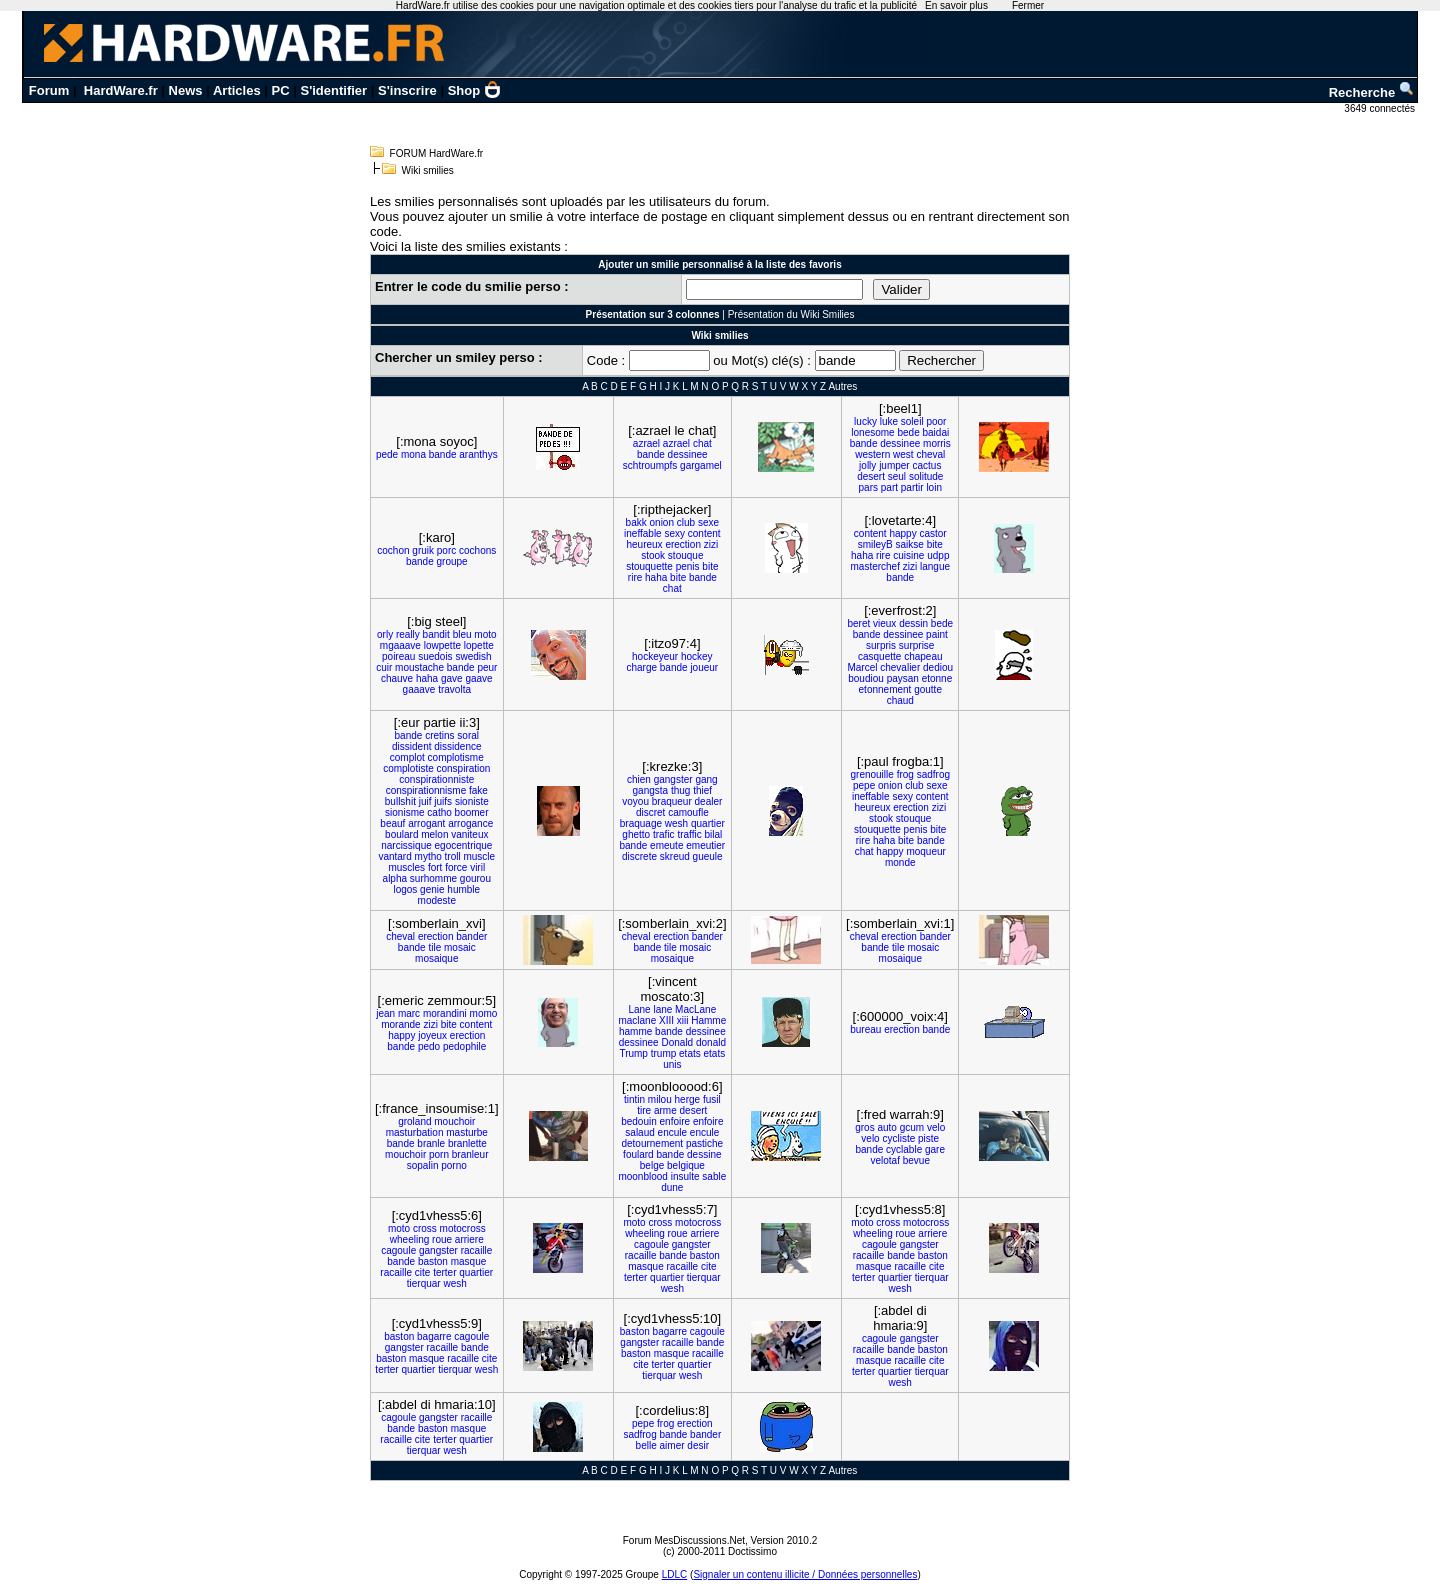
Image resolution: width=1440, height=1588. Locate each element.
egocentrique (464, 845)
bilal (713, 834)
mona (413, 454)
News (186, 90)
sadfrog (933, 774)
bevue (916, 1160)
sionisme (404, 812)
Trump (633, 1053)
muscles (406, 867)
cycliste (898, 1138)
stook (653, 555)
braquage (641, 823)
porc (446, 550)
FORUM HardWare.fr (437, 153)
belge (652, 1165)
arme (665, 1110)
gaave (478, 678)
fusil (712, 1099)
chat (702, 443)
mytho (428, 856)
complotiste (408, 768)
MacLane (695, 1009)
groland (414, 1121)
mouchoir (454, 1121)
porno (454, 1165)
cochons (477, 550)
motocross (463, 1228)
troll (453, 856)
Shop (475, 90)
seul (897, 476)
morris (937, 443)
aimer (672, 1445)
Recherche (1372, 92)
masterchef (875, 566)
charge (641, 667)
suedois (435, 656)
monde (900, 862)
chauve (397, 678)
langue (935, 566)
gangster (673, 779)
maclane (637, 1020)
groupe (452, 561)
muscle (479, 856)
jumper (894, 465)
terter (444, 1272)
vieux (884, 623)
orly (385, 634)
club (686, 522)
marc (409, 1013)
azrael (646, 443)
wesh (676, 823)
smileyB (875, 544)
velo (936, 1127)
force (456, 867)
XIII (666, 1020)
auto (886, 1127)
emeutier (705, 845)
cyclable (904, 1149)
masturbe (467, 1132)
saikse (910, 544)
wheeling (409, 1239)
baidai (935, 432)
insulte (685, 1176)
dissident (411, 746)
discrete (639, 856)
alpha (395, 878)
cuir (384, 667)
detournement (652, 1143)
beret (858, 623)
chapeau (923, 656)
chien (639, 779)
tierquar (424, 1283)
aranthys (478, 454)
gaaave (419, 689)
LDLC (675, 1574)
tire (644, 1110)
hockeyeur (655, 656)
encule (672, 1132)
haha (656, 577)
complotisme (456, 757)
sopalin (423, 1165)
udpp (938, 555)
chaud (900, 700)
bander (471, 936)
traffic (689, 834)
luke (889, 421)
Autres (842, 386)
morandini (445, 1013)
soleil (912, 421)
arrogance (470, 823)
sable (714, 1176)
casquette (879, 656)
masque (469, 1261)
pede (387, 454)
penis (688, 566)
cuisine (908, 555)
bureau (865, 1029)
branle (431, 1143)
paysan (903, 678)
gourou (475, 878)
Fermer (1028, 5)
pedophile (464, 1046)
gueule (708, 856)
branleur (470, 1154)
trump (664, 1053)
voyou (635, 801)
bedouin (639, 1121)
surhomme (433, 878)
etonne (937, 678)
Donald (677, 1042)
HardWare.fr (121, 90)
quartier (708, 823)
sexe (708, 522)
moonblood (642, 1176)
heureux (644, 544)
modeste (437, 900)
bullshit (400, 801)
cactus (926, 465)
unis (672, 1064)
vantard (394, 856)
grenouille (871, 774)
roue (442, 1239)
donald (711, 1042)
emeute (666, 845)
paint (937, 634)
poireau (398, 656)
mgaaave (400, 645)
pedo (429, 1046)
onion (662, 522)
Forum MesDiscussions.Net (684, 1540)
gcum (912, 1127)
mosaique (436, 958)
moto (485, 634)
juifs (443, 801)
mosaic (460, 947)
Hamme (708, 1020)
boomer (472, 812)
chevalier (900, 667)
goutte (928, 689)
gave (452, 678)
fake (478, 790)
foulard (638, 1154)
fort (435, 867)
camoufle (688, 812)
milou (660, 1099)
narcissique (406, 845)
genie (432, 889)
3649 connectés (1380, 108)
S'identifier (333, 90)
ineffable (643, 533)
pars (868, 487)
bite (710, 566)
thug (680, 790)
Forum (49, 90)
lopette (479, 645)
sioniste (472, 801)
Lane (639, 1009)
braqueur (672, 801)
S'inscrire (407, 90)
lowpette (442, 645)
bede (908, 432)
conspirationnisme (426, 790)
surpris (881, 645)
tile (434, 947)
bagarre (434, 1336)
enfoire (675, 1121)
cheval (930, 454)
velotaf (885, 1160)
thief (702, 790)
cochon (393, 550)
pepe (864, 785)
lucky (865, 421)
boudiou (866, 678)
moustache (419, 667)
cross (425, 1228)
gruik (423, 550)
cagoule (398, 1250)
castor (932, 533)
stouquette (649, 566)
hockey (697, 656)
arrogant (426, 823)
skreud (675, 856)
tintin (634, 1099)
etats (690, 1053)
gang (706, 779)
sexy (674, 533)
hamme (635, 1031)
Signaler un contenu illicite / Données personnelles (805, 1574)
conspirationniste (436, 779)
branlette (467, 1143)
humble (463, 889)
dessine (704, 1154)
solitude (926, 476)
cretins (439, 735)
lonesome (872, 432)
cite (423, 1272)
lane (662, 1009)
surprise (917, 645)
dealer (709, 801)
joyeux (432, 1035)
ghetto (636, 834)
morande (400, 1024)
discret (650, 812)
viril (477, 867)
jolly (867, 465)
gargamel (701, 465)
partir (912, 487)
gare (935, 1149)
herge (688, 1099)
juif (425, 801)
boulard (401, 834)
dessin (913, 623)
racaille (477, 1250)
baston (433, 1261)
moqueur (925, 851)
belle (646, 1445)
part (889, 487)
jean (385, 1013)
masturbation (415, 1132)
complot (407, 757)
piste (928, 1138)
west (903, 454)
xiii (683, 1020)
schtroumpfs (650, 465)
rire (635, 577)
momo (484, 1013)
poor (936, 421)
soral (468, 735)
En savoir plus (956, 5)
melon (434, 834)
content (704, 533)
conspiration (464, 768)
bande (443, 454)
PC (281, 90)
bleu (462, 634)
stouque (686, 555)
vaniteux (469, 834)
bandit (436, 634)
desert (871, 476)
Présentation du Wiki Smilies (791, 314)
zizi (711, 544)
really (408, 634)
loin (934, 487)
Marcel (862, 667)
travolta (454, 689)
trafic (664, 834)
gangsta (651, 790)
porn (439, 1154)
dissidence (457, 746)
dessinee (688, 454)
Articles (237, 90)
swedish (473, 656)
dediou (938, 667)
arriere (469, 1239)
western (872, 454)
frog (905, 774)
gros (864, 1127)
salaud (639, 1132)
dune (672, 1187)
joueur (704, 667)
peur (487, 667)
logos (405, 889)
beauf (392, 823)
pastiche (704, 1143)
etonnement (885, 689)
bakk (636, 522)
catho (439, 812)
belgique (686, 1165)
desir (698, 1445)
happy (902, 533)
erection (683, 544)
